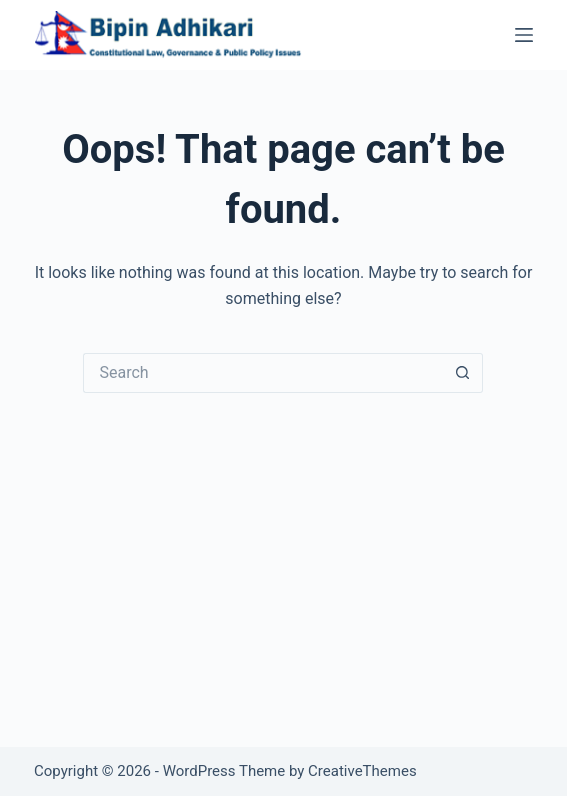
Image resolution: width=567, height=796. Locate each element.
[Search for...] (263, 373)
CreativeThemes (362, 771)
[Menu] (524, 35)
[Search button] (463, 373)
